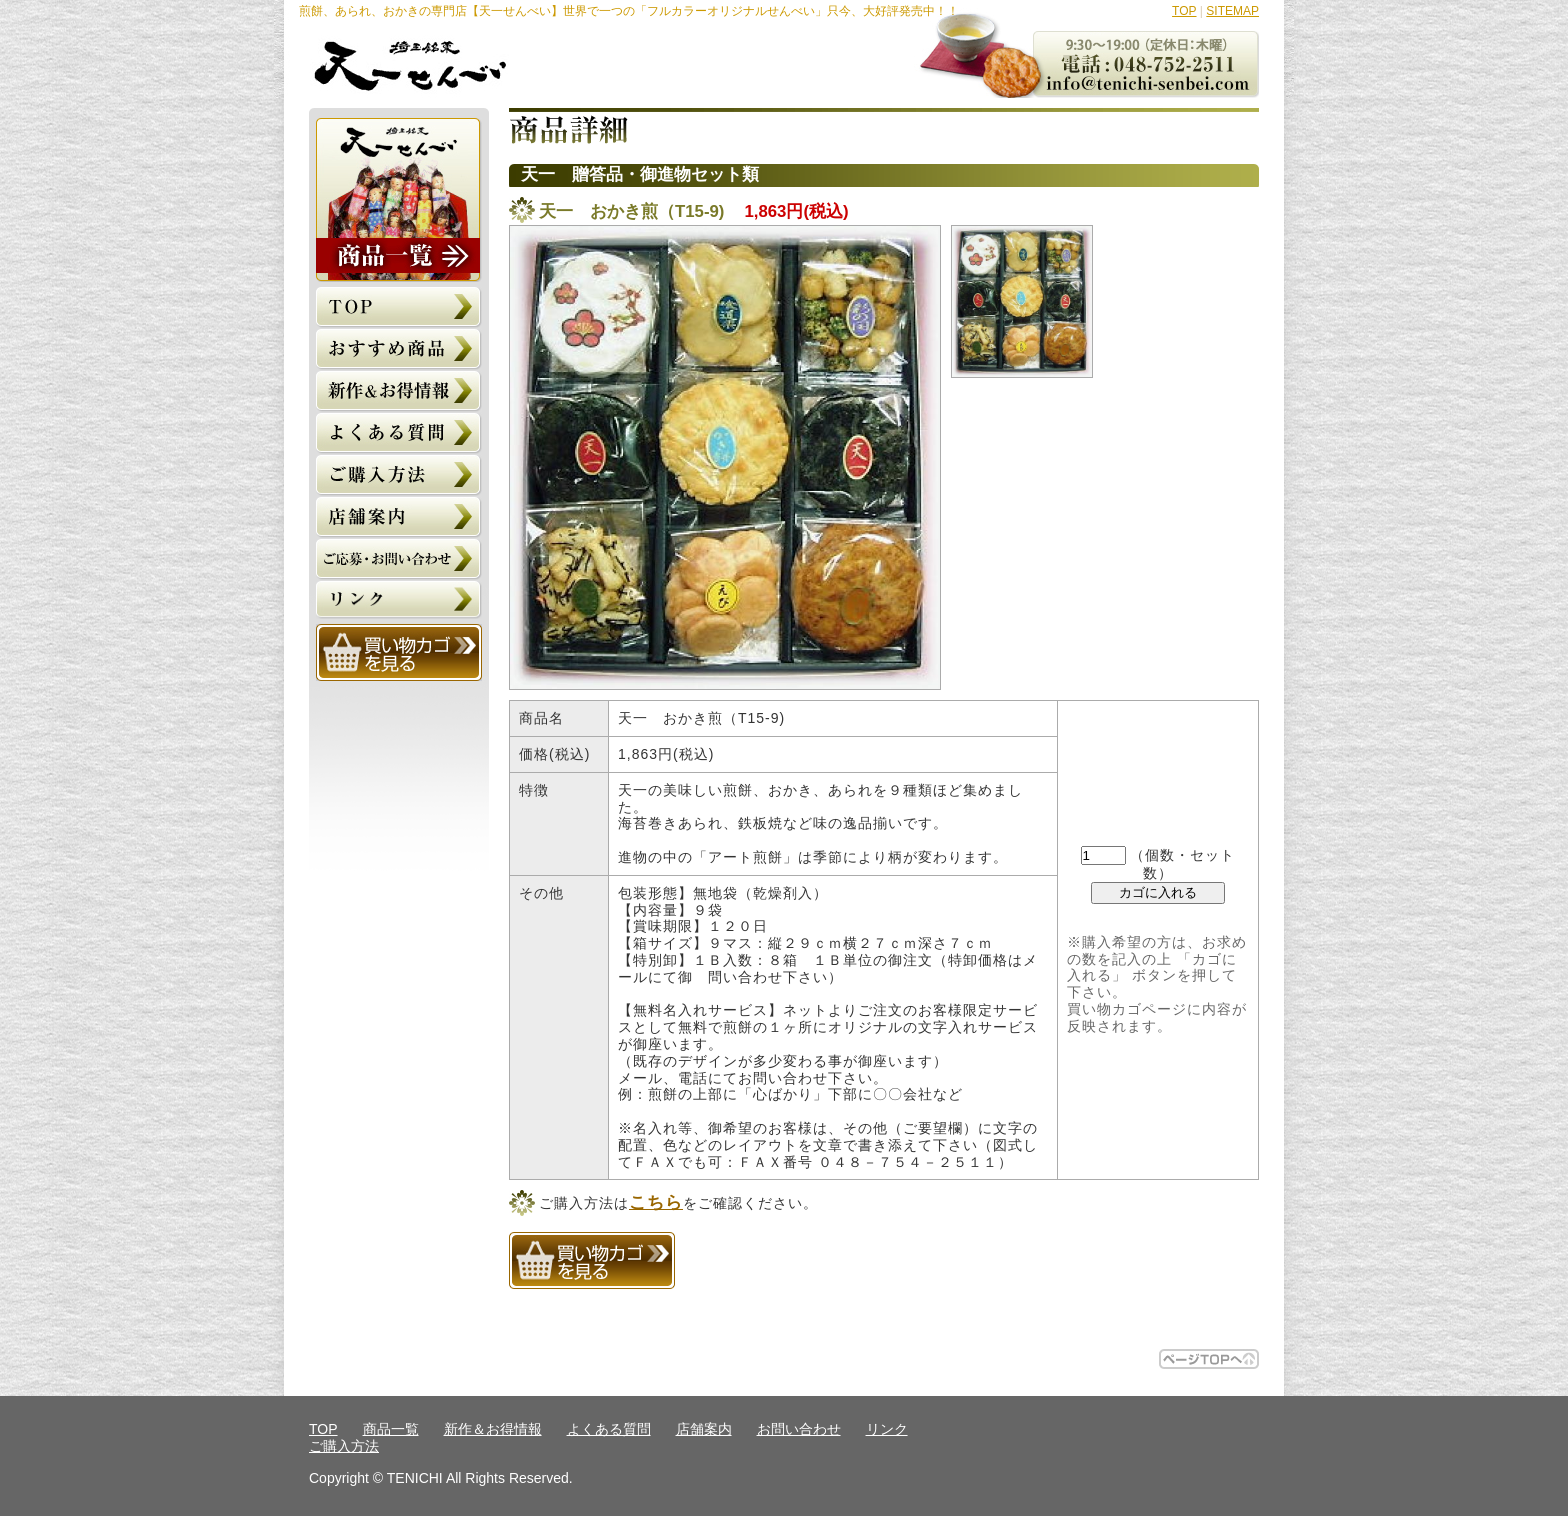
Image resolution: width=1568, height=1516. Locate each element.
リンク (887, 1429)
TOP (1184, 11)
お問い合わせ (799, 1429)
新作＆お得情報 (493, 1429)
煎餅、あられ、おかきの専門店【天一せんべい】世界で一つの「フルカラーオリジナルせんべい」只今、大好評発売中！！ (629, 11)
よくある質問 (609, 1429)
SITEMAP (1232, 11)
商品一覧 (391, 1429)
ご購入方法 (344, 1446)
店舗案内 (704, 1429)
